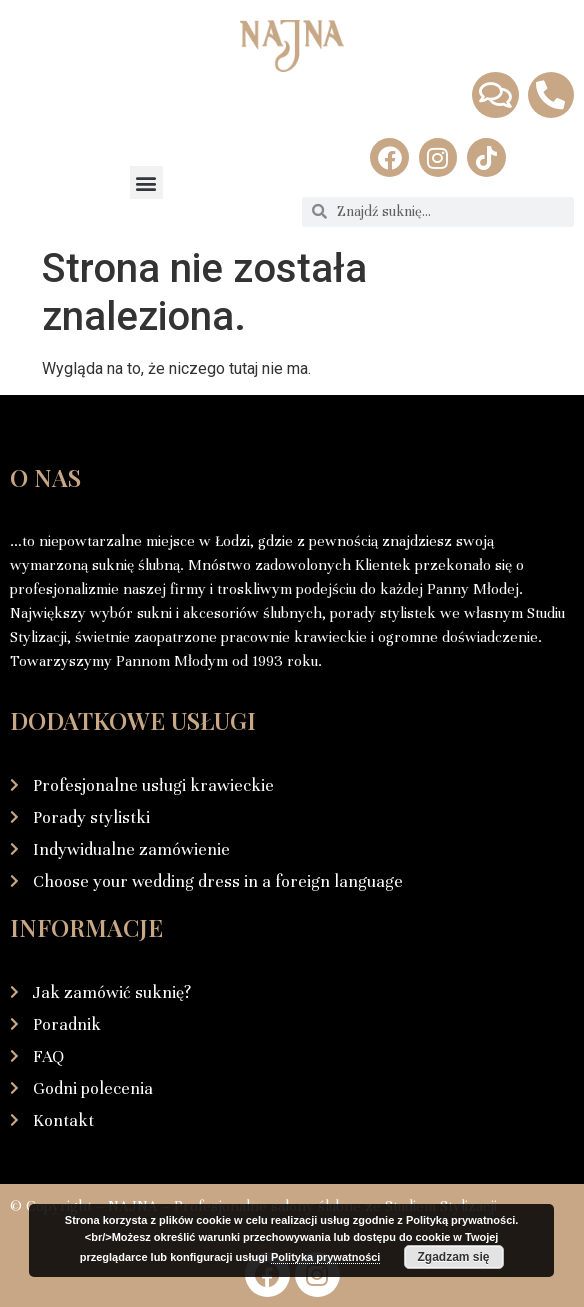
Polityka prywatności (325, 1257)
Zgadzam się (453, 1257)
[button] (146, 182)
